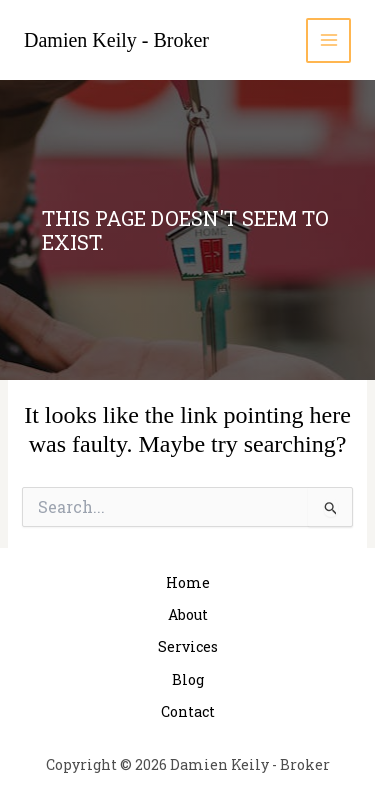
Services (188, 646)
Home (188, 582)
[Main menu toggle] (328, 40)
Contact (188, 711)
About (188, 614)
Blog (188, 679)
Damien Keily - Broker (116, 40)
